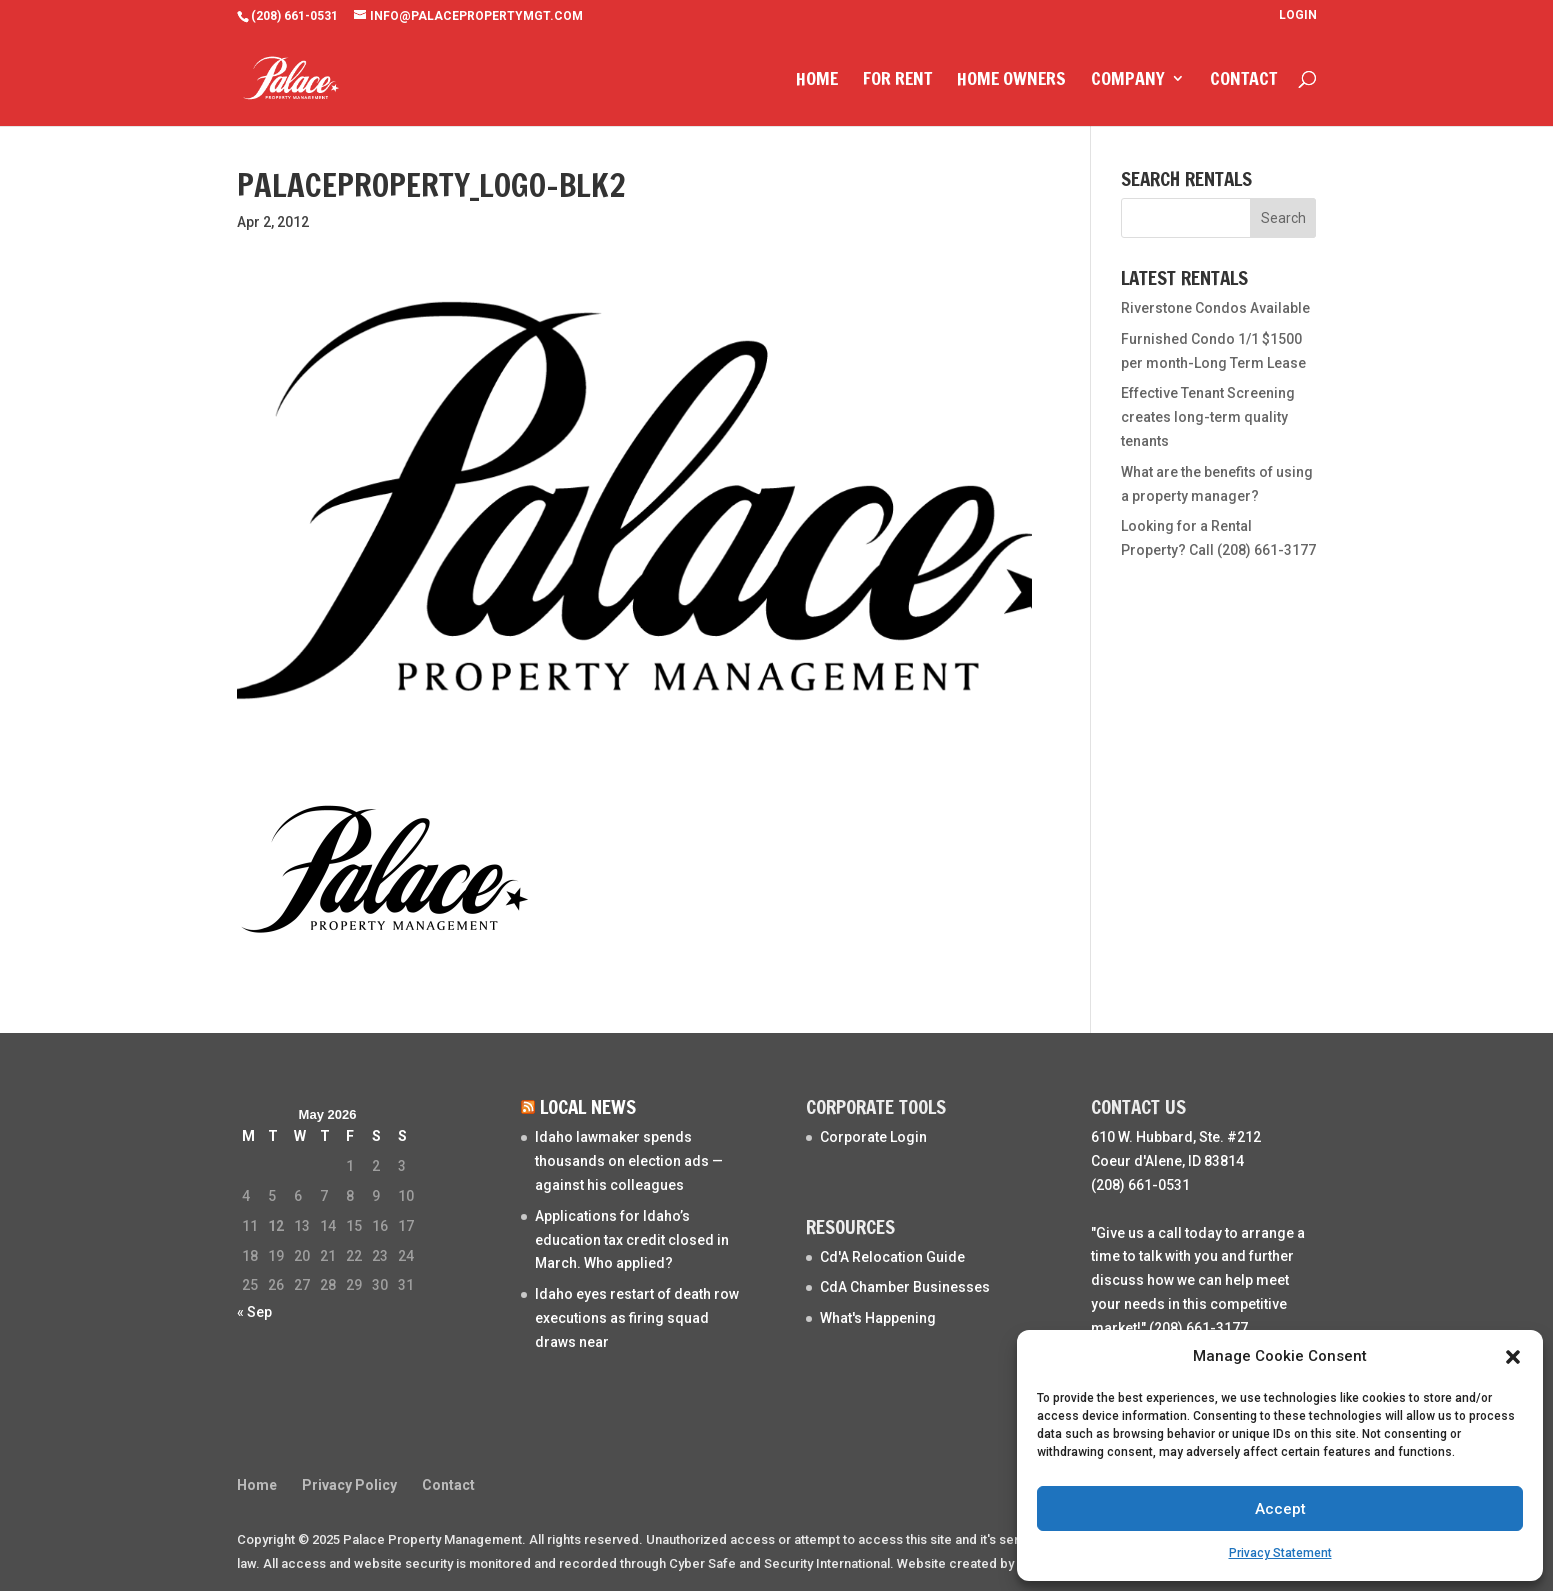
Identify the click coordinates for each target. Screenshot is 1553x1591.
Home (817, 81)
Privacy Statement (1280, 1553)
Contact (1243, 81)
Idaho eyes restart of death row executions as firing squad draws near (637, 1318)
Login (1298, 15)
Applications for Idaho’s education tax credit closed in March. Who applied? (632, 1240)
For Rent (897, 81)
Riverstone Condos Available (1215, 308)
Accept (1280, 1509)
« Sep (254, 1312)
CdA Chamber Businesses (905, 1287)
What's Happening (878, 1318)
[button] (1513, 1357)
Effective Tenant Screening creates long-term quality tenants (1208, 417)
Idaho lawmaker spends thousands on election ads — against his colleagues (629, 1161)
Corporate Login (873, 1137)
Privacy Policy (349, 1485)
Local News (588, 1106)
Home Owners (1011, 81)
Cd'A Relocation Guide (892, 1257)
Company (1128, 81)
